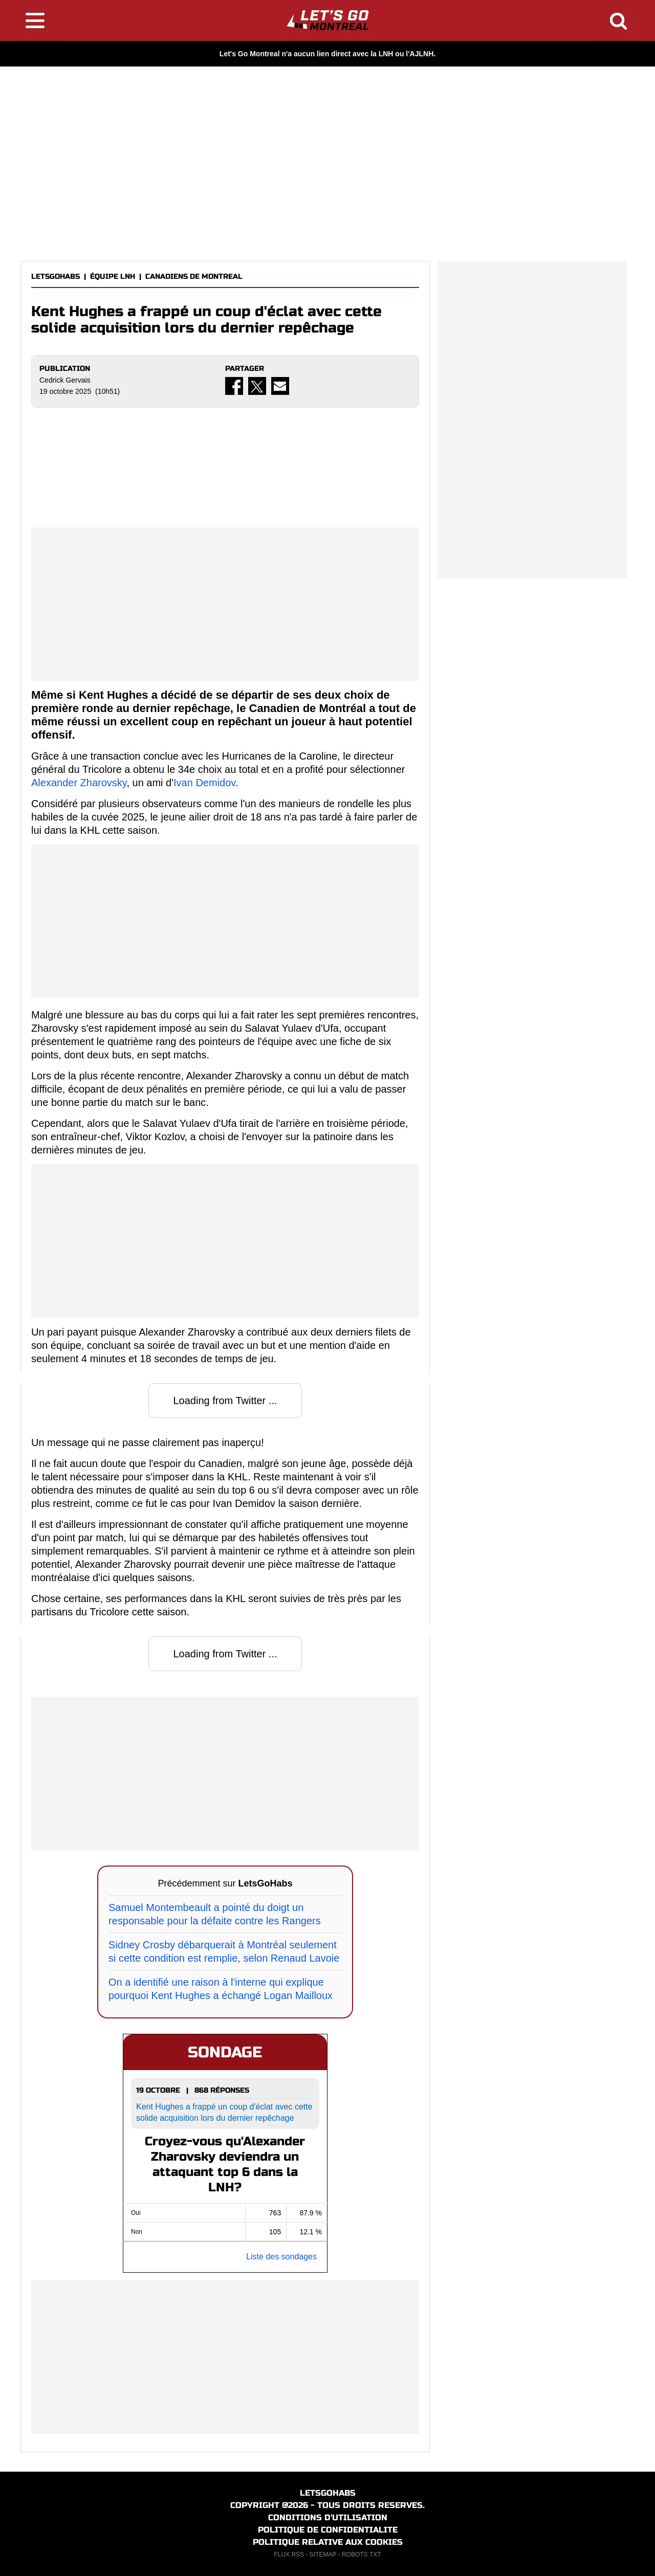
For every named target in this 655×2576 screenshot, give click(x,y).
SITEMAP (323, 2554)
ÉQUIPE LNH (112, 276)
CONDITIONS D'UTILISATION (327, 2517)
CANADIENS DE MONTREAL (194, 276)
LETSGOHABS (55, 276)
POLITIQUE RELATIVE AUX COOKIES (328, 2542)
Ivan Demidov (204, 782)
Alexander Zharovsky (78, 782)
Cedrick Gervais (65, 380)
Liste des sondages (281, 2256)
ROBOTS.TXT (361, 2554)
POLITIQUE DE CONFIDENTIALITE (328, 2530)
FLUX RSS (289, 2554)
